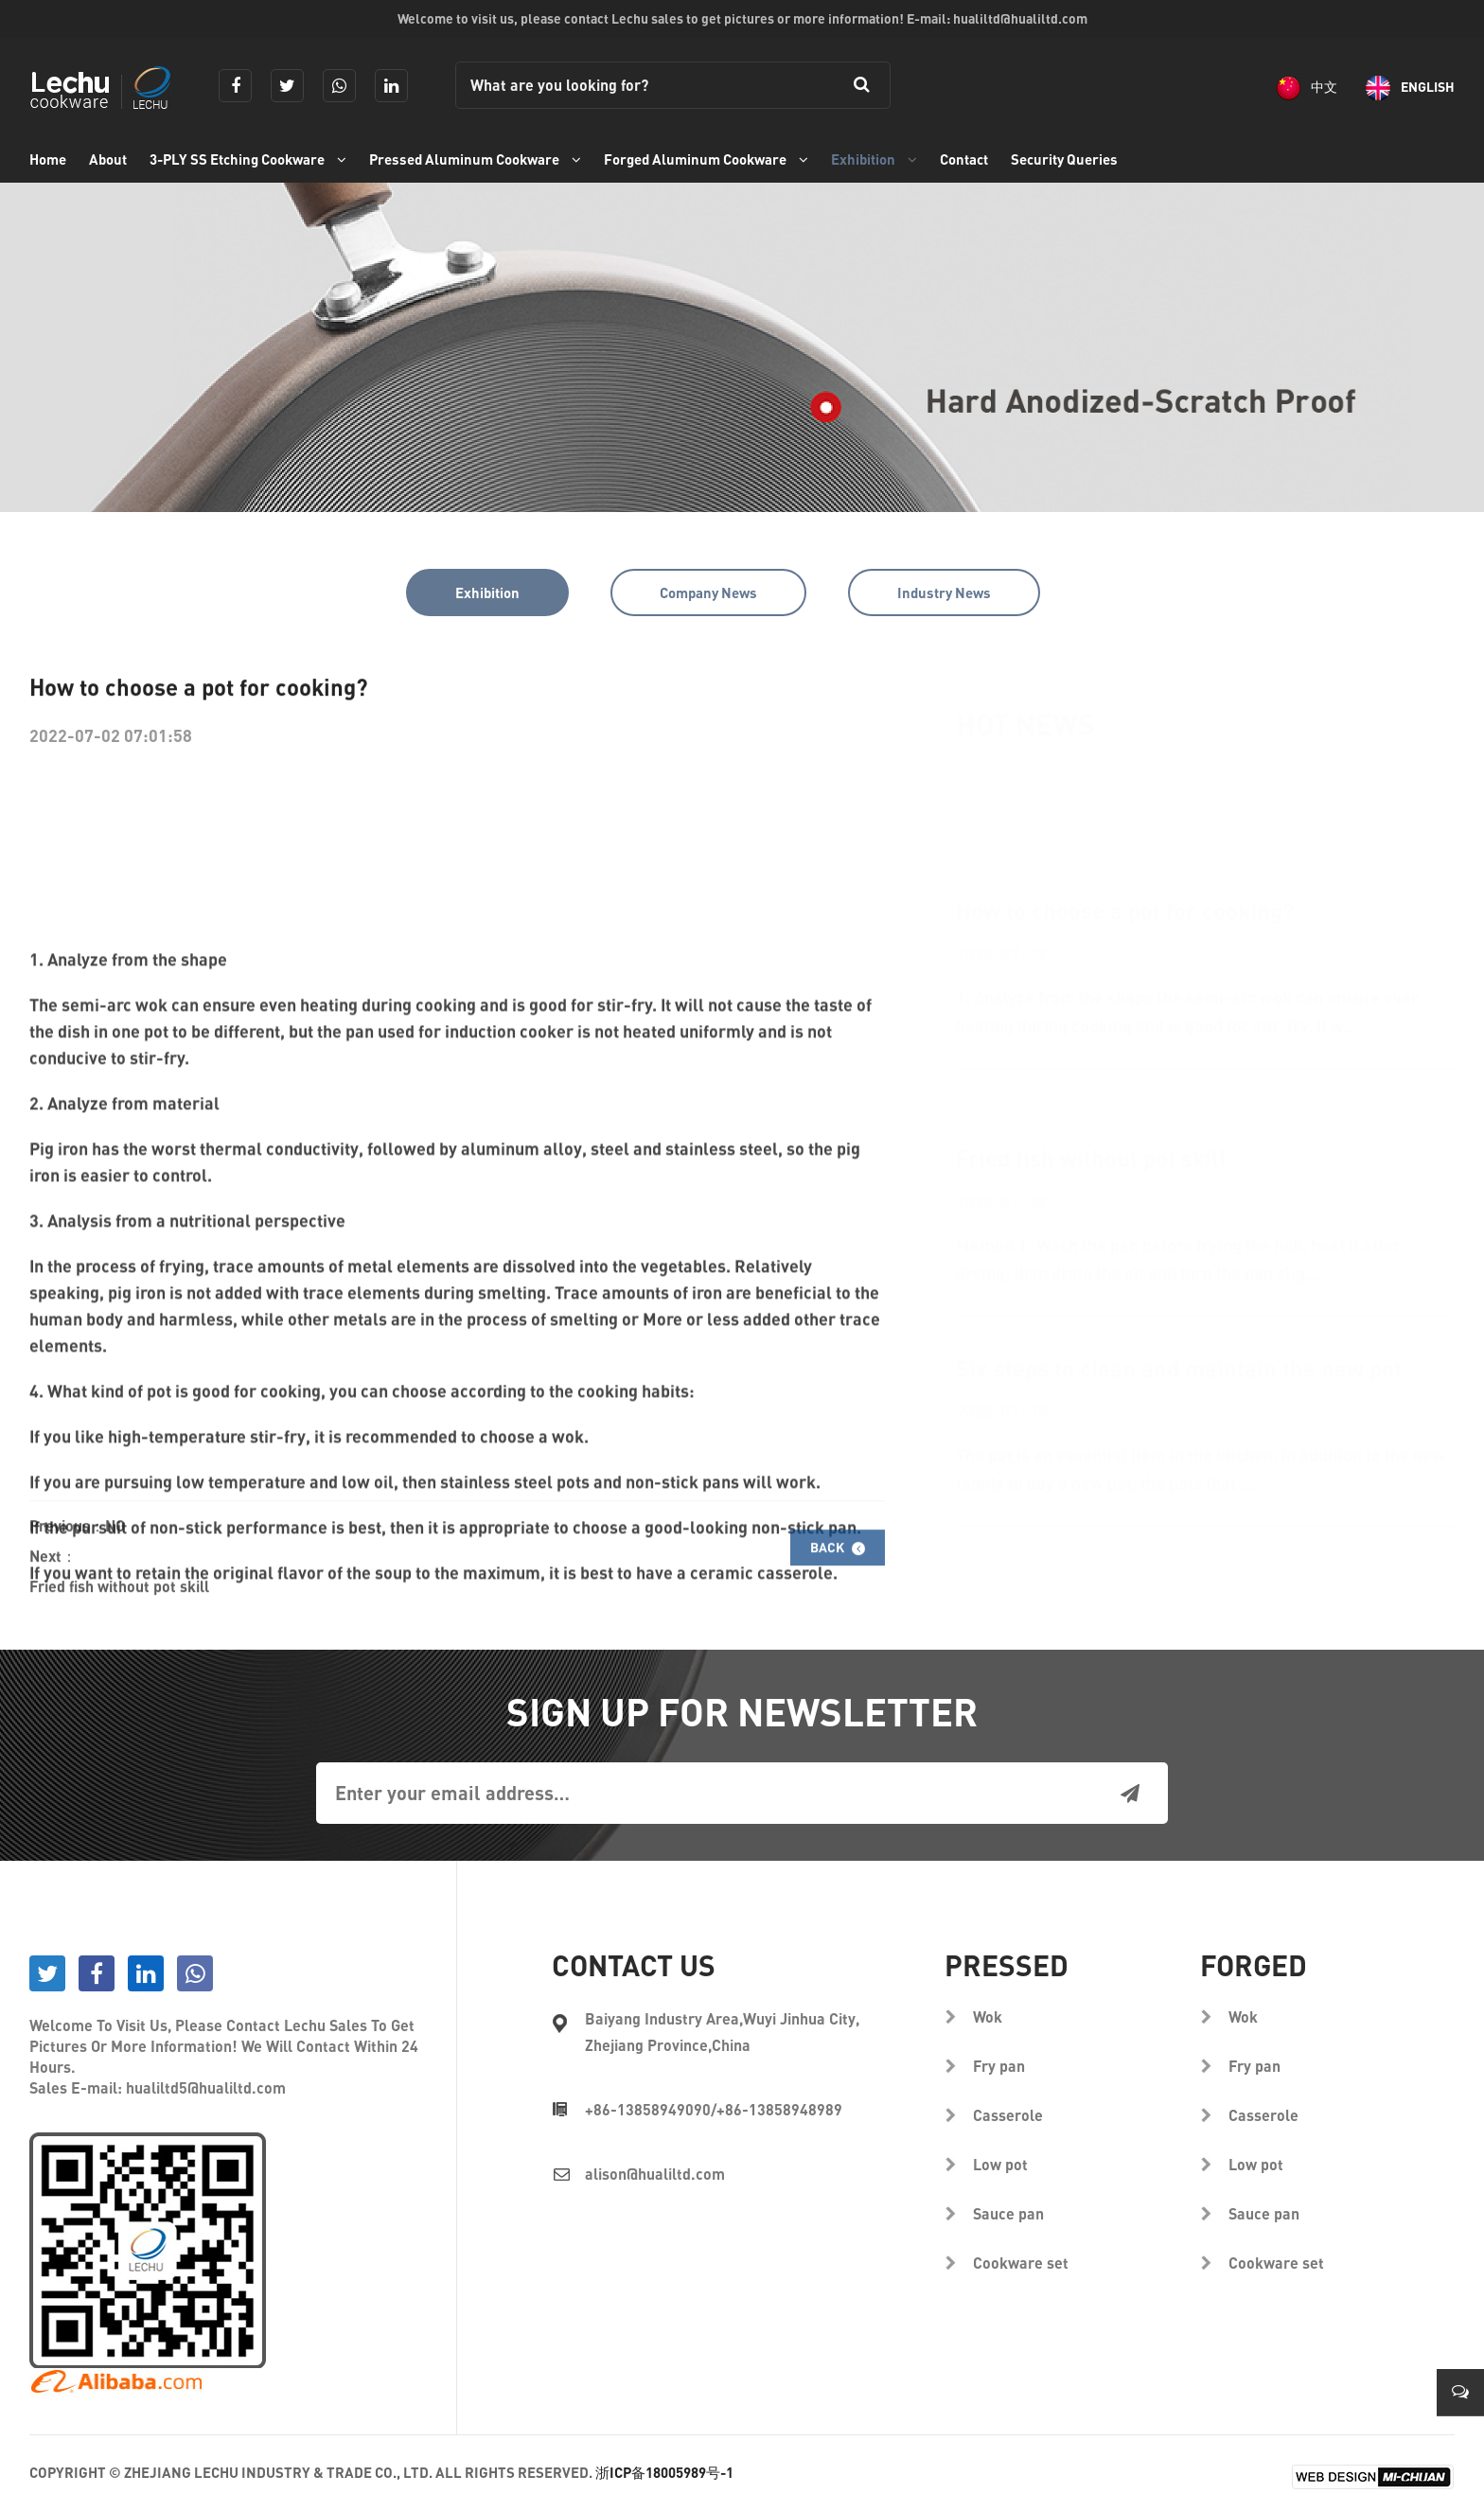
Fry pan (999, 2066)
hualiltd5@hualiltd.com (206, 2087)
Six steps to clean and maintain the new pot (1179, 1277)
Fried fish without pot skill (119, 1615)
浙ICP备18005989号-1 (664, 2472)
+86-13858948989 (779, 2109)
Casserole (1008, 2115)
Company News (708, 592)
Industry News (944, 592)
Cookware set (1021, 2263)
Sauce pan (1008, 2213)
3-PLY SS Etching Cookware (248, 159)
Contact (964, 159)
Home (47, 159)
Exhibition (874, 159)
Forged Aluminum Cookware (706, 159)
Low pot (1000, 2164)
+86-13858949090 (648, 2109)
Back (837, 1576)
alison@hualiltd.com (655, 2174)
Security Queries (1064, 159)
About (108, 159)
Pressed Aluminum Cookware (475, 159)
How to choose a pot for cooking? (1125, 835)
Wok (987, 2016)
